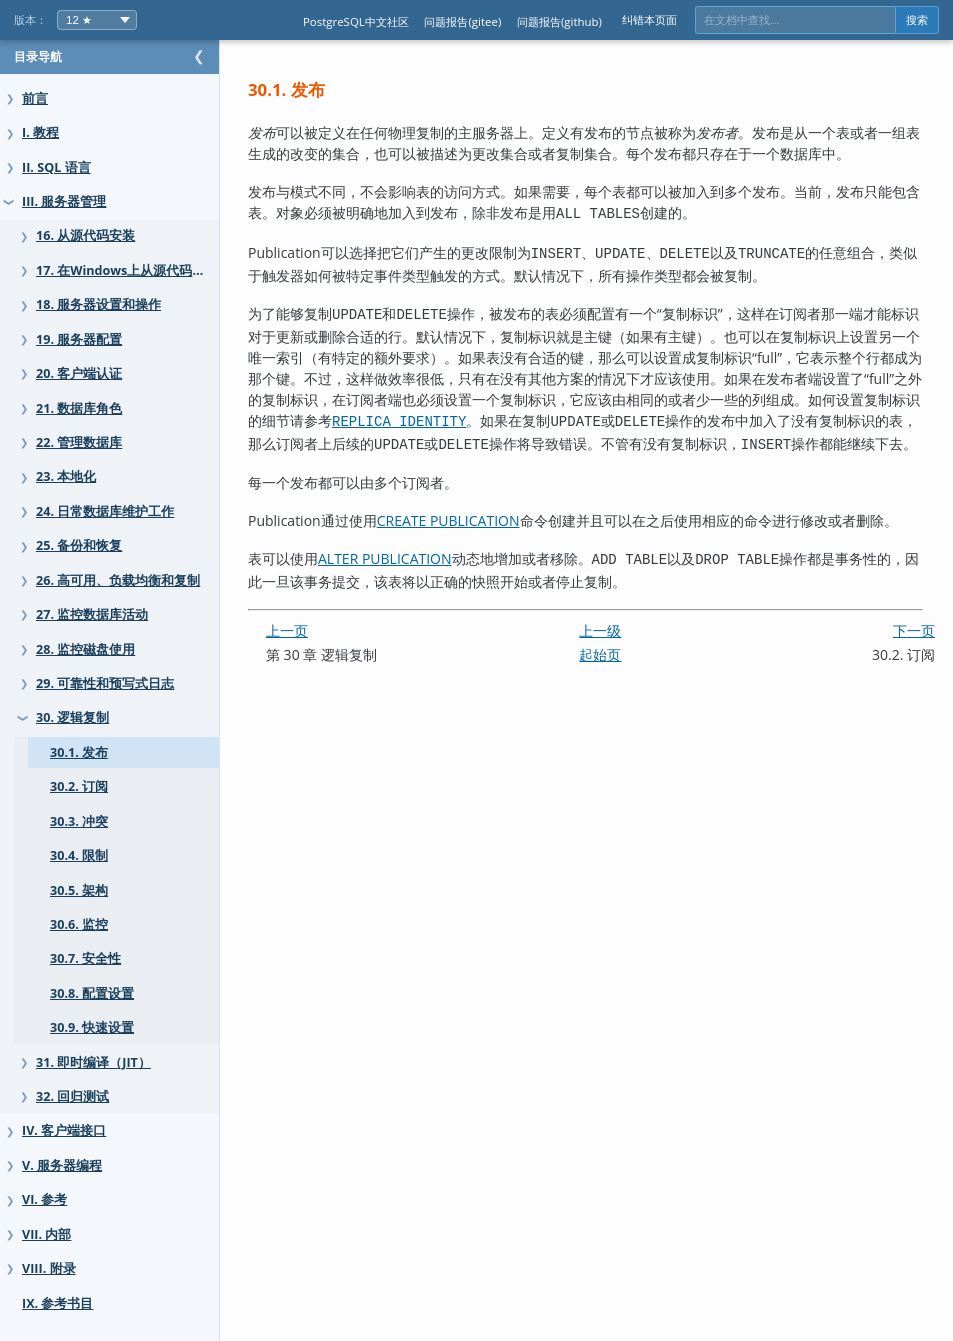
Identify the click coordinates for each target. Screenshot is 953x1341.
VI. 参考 (44, 1199)
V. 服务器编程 (62, 1165)
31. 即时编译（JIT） (93, 1062)
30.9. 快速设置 (92, 1027)
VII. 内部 (46, 1234)
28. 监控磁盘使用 (85, 649)
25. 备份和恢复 (79, 545)
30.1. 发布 (79, 752)
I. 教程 (40, 132)
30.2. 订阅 (79, 786)
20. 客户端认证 (79, 373)
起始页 (620, 705)
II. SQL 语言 (56, 167)
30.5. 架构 (79, 890)
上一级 (620, 681)
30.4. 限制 (79, 855)
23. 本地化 (66, 476)
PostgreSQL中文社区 (356, 21)
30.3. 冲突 (79, 821)
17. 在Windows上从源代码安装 (127, 270)
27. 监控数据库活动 (92, 614)
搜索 (917, 20)
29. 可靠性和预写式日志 (105, 683)
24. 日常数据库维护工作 (105, 511)
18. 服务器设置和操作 (98, 304)
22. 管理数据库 (79, 442)
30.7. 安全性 (85, 958)
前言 (35, 98)
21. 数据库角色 (79, 408)
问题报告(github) (559, 21)
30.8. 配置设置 (92, 993)
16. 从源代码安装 (85, 235)
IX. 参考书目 (57, 1303)
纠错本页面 (649, 19)
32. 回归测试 (72, 1096)
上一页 (327, 681)
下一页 (914, 681)
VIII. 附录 (49, 1268)
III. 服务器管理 (64, 201)
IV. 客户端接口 (64, 1130)
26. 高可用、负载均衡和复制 (118, 580)
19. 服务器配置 (79, 339)
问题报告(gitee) (462, 21)
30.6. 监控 (79, 924)
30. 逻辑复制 (72, 717)
